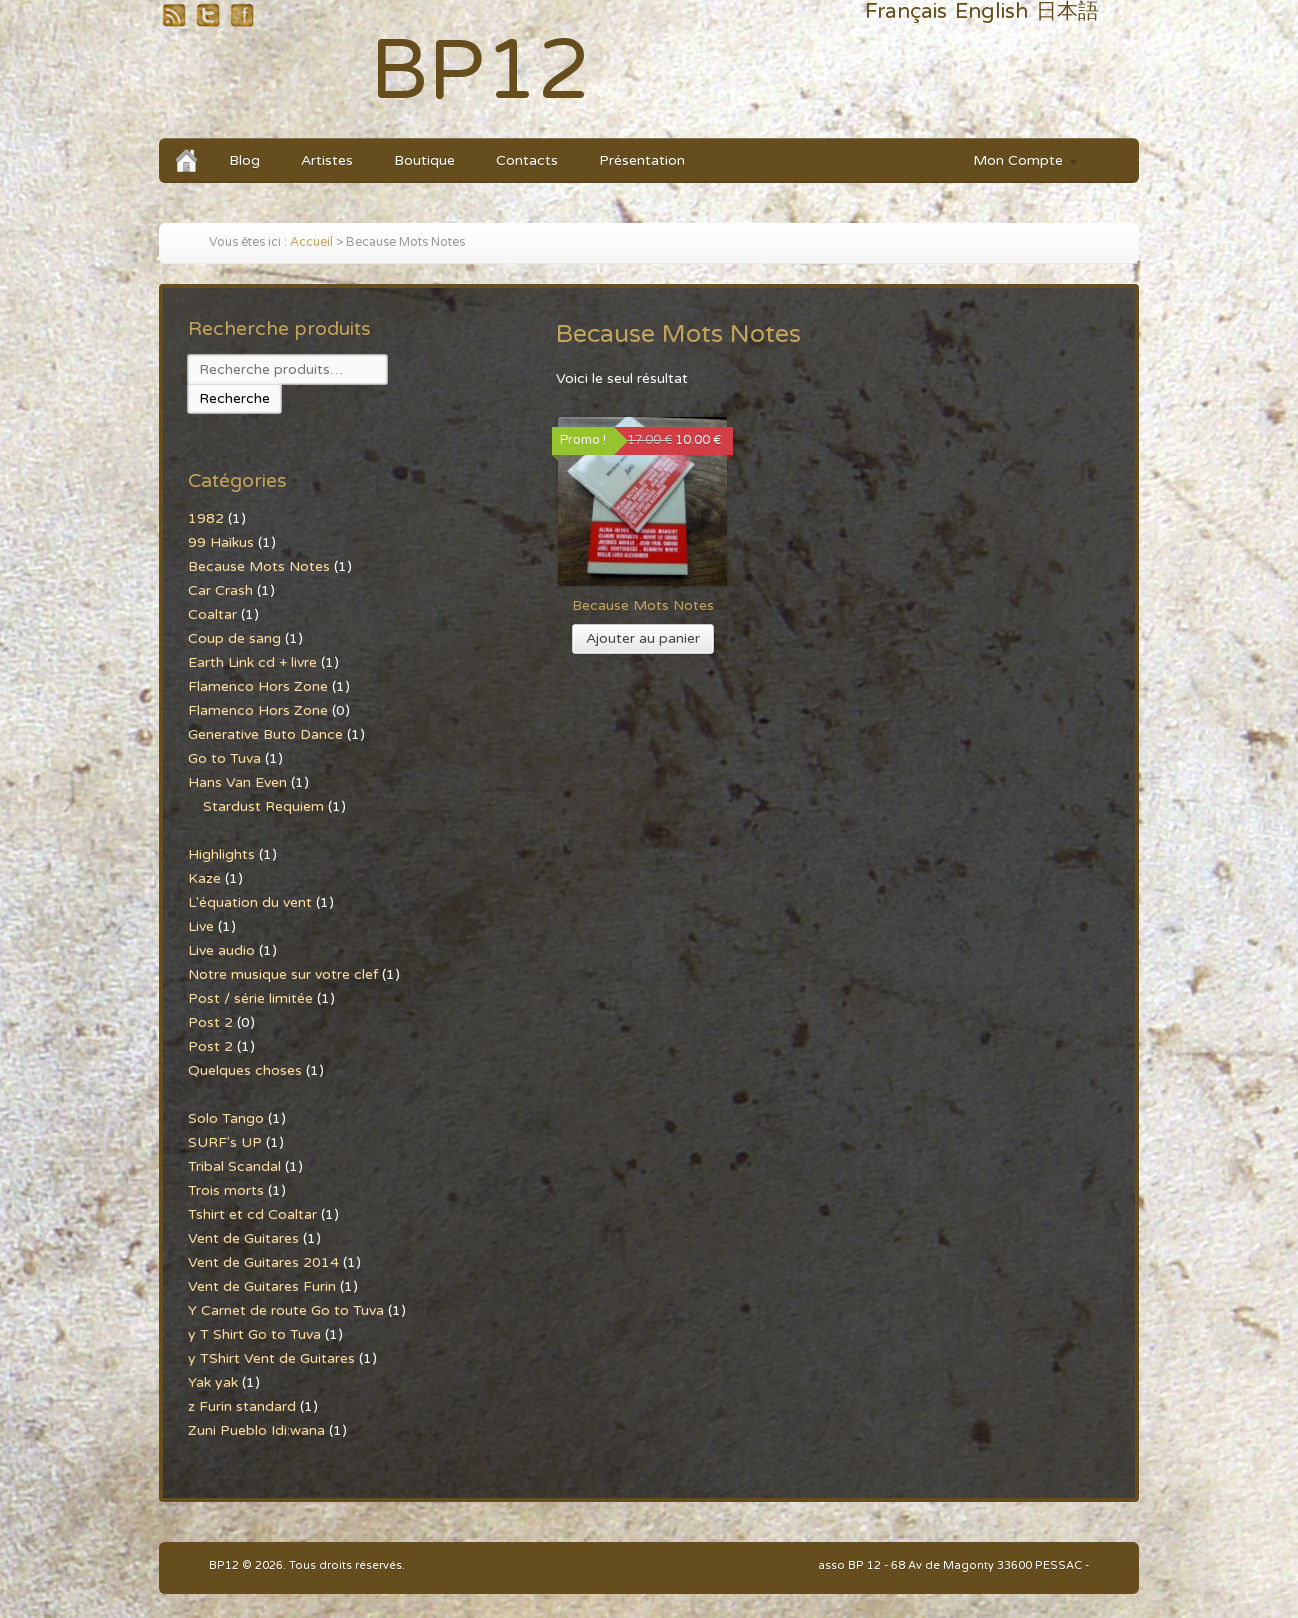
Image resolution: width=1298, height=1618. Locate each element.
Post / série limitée (250, 998)
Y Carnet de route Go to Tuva (286, 1310)
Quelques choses (245, 1070)
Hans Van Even (237, 782)
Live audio (221, 950)
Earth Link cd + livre (252, 662)
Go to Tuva (224, 758)
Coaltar (212, 614)
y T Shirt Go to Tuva (254, 1334)
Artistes (327, 160)
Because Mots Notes (259, 566)
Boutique (424, 160)
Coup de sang (234, 638)
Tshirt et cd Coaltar (252, 1214)
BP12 (480, 71)
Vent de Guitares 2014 (263, 1262)
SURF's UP (225, 1142)
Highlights (221, 854)
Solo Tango (226, 1118)
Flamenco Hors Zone (258, 686)
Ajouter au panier (643, 638)
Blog (244, 160)
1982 (206, 518)
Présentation (642, 160)
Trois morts (226, 1190)
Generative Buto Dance (265, 734)
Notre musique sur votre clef (283, 974)
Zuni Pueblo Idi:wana (256, 1430)
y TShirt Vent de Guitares (271, 1358)
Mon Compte (1016, 163)
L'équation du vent (250, 902)
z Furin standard (242, 1406)
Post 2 (210, 1022)
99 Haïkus (221, 542)
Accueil (311, 242)
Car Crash (220, 590)
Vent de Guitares (243, 1238)
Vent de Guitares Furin (262, 1286)
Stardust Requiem (263, 806)
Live (201, 926)
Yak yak (213, 1382)
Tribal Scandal (234, 1166)
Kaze (204, 878)
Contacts (527, 160)
